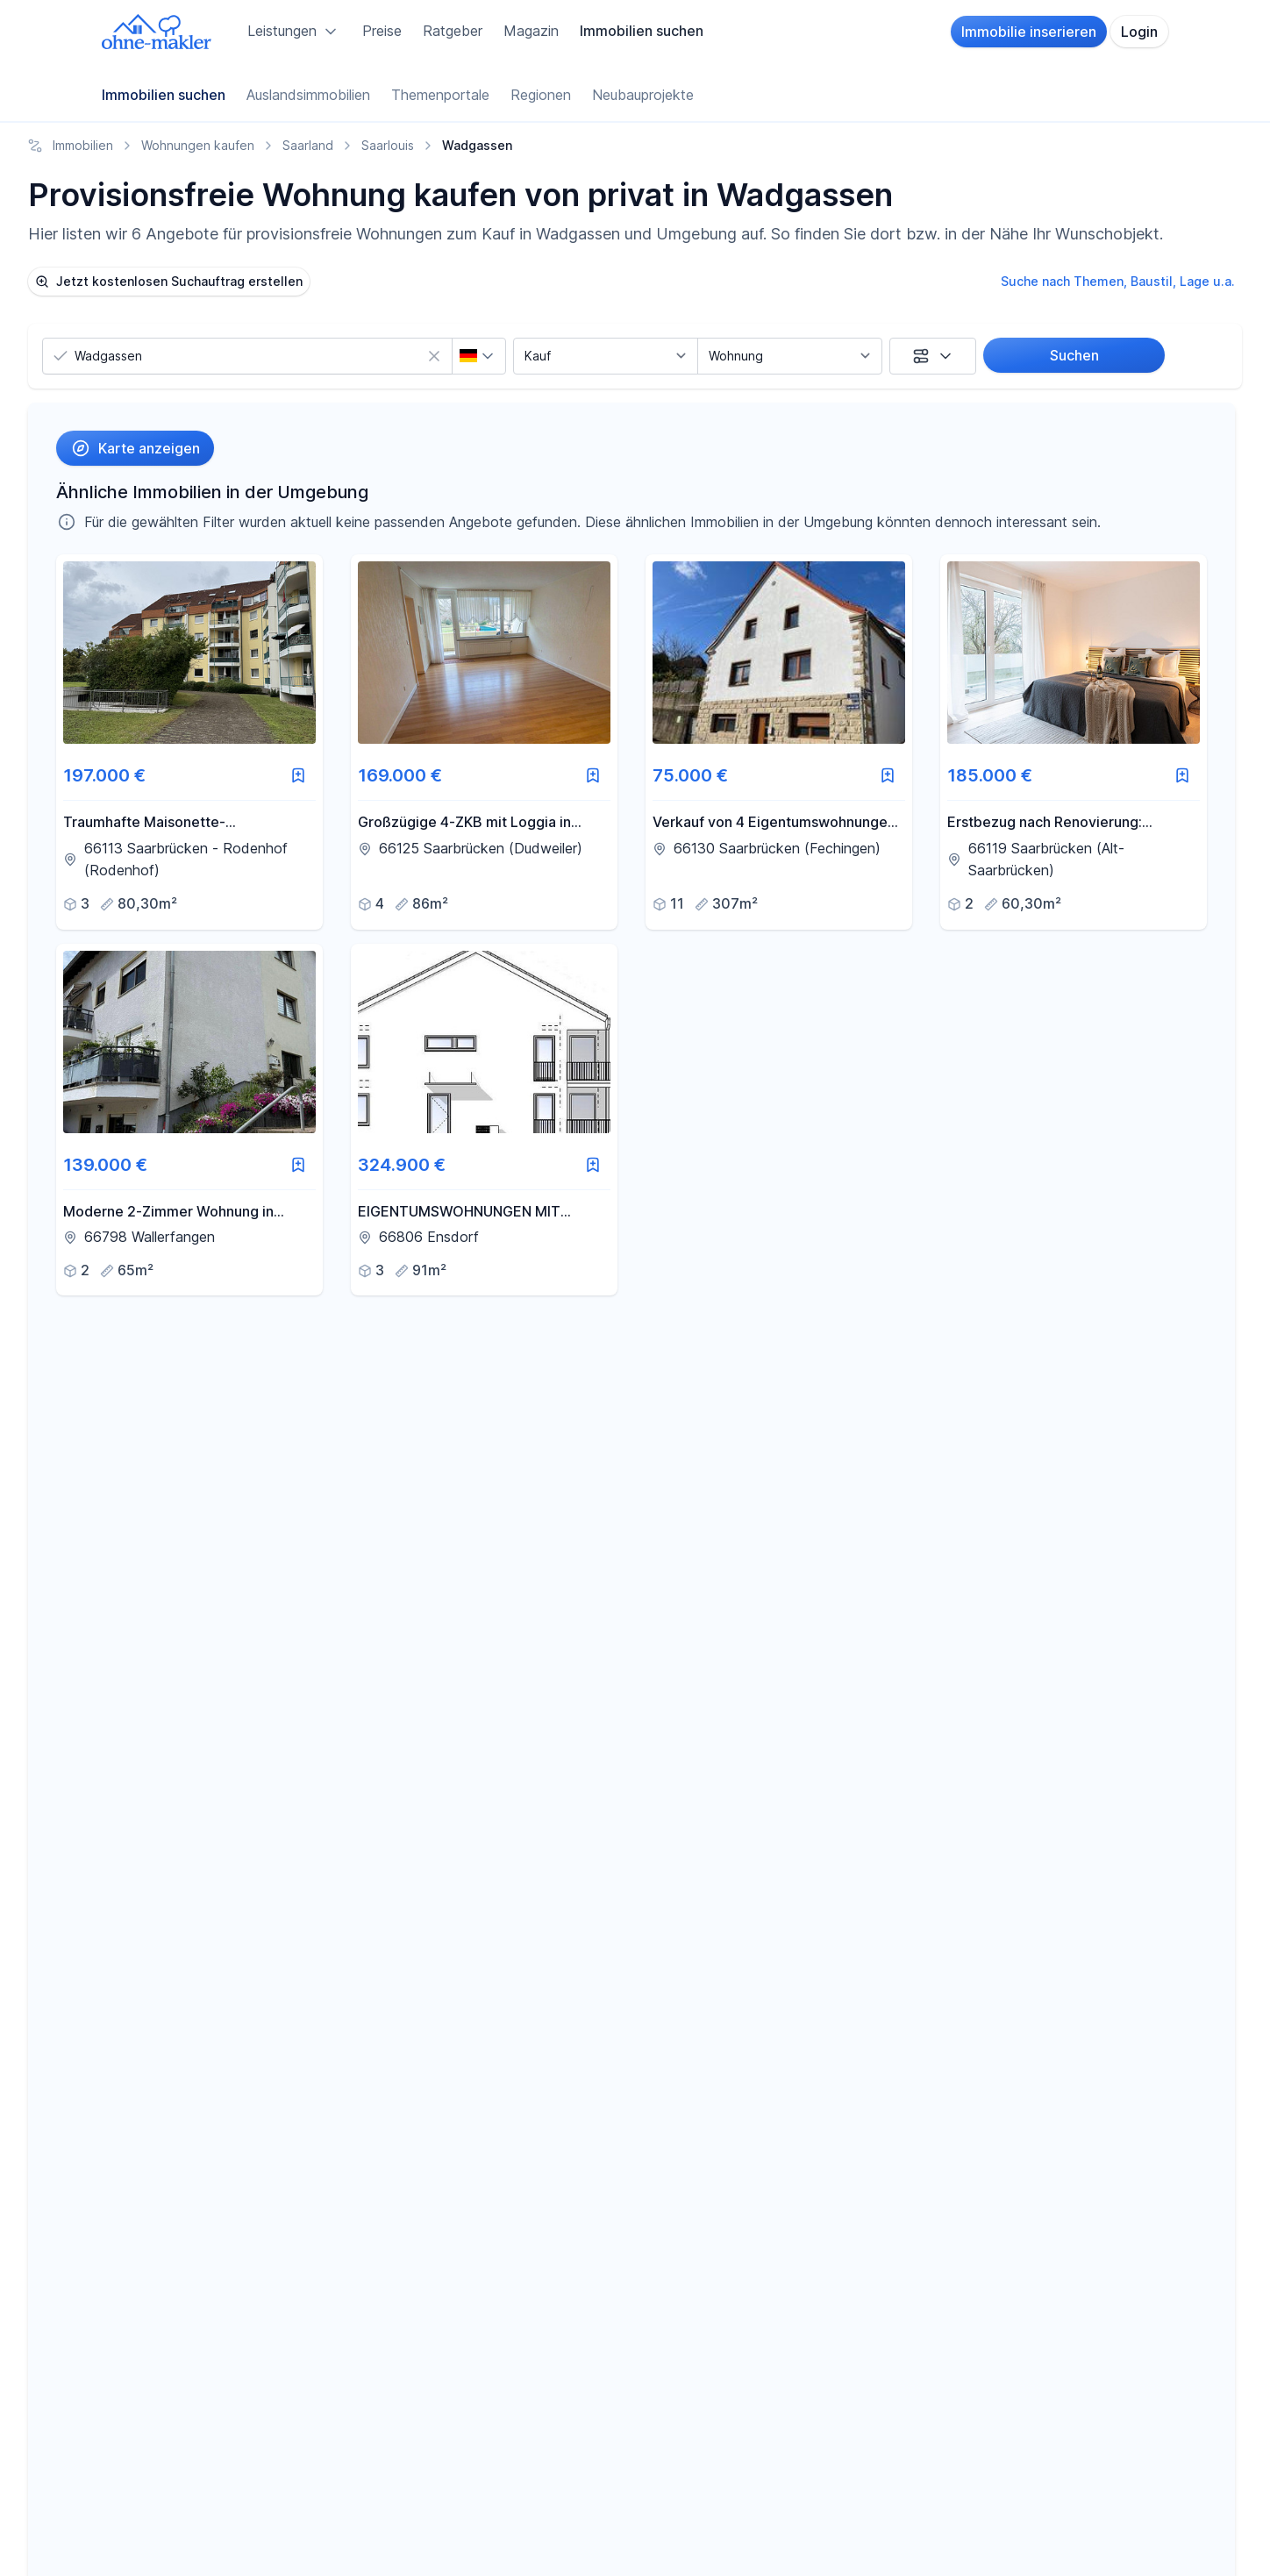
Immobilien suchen (641, 30)
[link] (189, 741)
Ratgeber (452, 30)
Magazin (531, 30)
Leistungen (294, 31)
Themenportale (440, 94)
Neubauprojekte (643, 94)
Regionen (540, 94)
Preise (382, 30)
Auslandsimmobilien (308, 94)
